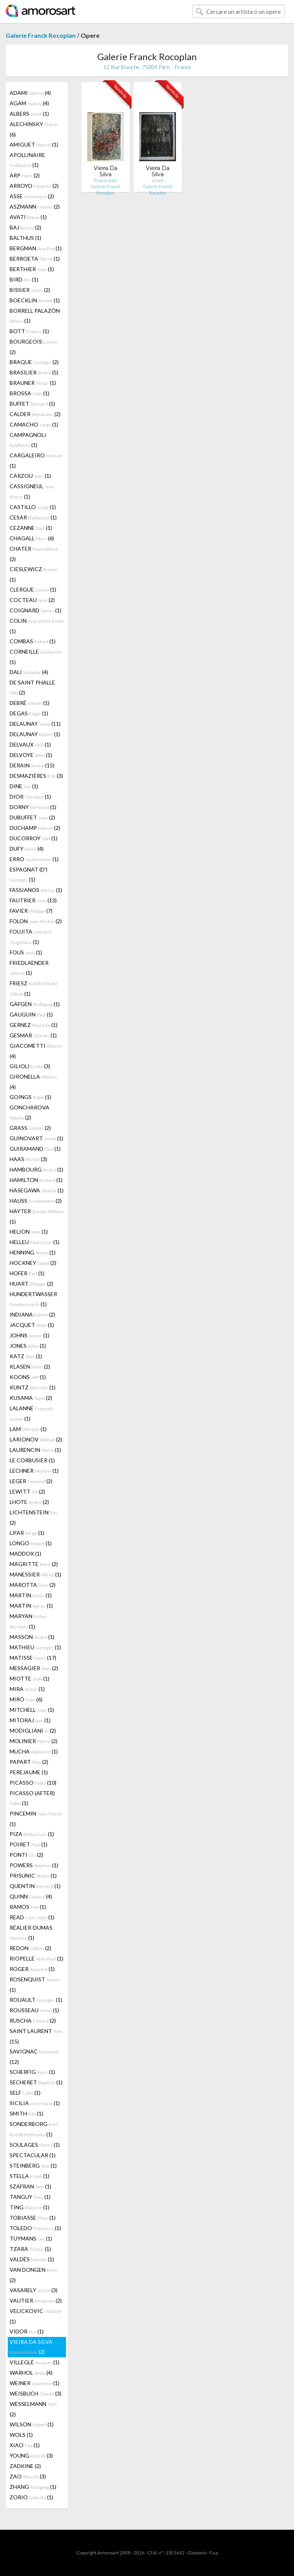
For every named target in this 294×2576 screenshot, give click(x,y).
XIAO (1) (25, 2445)
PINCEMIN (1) (36, 1818)
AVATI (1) (28, 217)
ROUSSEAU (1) (34, 2010)
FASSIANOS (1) (36, 890)
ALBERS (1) (29, 113)
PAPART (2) (29, 1761)
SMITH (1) (26, 2113)
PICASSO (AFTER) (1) (32, 1798)
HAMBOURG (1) (36, 1169)
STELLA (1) (29, 2176)
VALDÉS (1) (32, 2259)
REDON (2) (30, 1948)
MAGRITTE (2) (34, 1564)
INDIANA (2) (32, 1314)
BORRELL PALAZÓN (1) (35, 315)
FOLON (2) (36, 921)
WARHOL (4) (31, 2372)
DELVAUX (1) (30, 744)
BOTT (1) (29, 331)
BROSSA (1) (29, 393)
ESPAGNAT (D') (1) (28, 874)
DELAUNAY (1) (35, 734)
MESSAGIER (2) (34, 1668)
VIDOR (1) (27, 2331)
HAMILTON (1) (36, 1180)
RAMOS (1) (28, 1906)
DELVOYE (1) (31, 755)
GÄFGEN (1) (35, 1004)
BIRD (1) (24, 279)
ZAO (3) (28, 2476)
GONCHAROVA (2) (29, 1112)
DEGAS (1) (29, 713)
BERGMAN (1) (36, 248)
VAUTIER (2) (36, 2300)
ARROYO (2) (34, 185)
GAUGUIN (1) (31, 1014)
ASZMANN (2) (35, 206)
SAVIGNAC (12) (34, 2056)
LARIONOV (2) (36, 1439)
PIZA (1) (32, 1834)
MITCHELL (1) (32, 1709)
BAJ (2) (25, 227)
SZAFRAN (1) (30, 2186)
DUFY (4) (27, 848)
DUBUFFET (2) (32, 817)
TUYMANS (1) (31, 2238)
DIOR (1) (30, 796)
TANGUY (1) (30, 2196)
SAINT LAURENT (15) (36, 2036)
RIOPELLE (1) (36, 1958)
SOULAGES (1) (35, 2144)
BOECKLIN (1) (35, 300)
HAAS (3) (28, 1159)
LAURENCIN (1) (35, 1449)
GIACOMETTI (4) (36, 1050)
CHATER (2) (34, 553)
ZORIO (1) (31, 2497)
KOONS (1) (28, 1377)
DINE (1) (24, 786)
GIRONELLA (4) (33, 1081)
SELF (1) (25, 2092)
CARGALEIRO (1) (36, 460)
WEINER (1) (34, 2383)
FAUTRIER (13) (33, 900)
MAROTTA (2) (33, 1584)
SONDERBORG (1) (34, 2129)
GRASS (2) (30, 1127)
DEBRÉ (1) (29, 703)
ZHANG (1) (33, 2486)
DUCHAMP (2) (35, 827)
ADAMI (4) (30, 92)
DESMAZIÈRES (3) (36, 775)
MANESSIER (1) (35, 1574)
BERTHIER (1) (32, 269)
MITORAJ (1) (30, 1720)
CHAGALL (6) (32, 538)
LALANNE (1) (32, 1413)
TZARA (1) (30, 2249)
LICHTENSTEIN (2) (33, 1517)
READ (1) (32, 1917)
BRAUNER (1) (33, 382)
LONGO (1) (31, 1543)
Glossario (197, 2553)
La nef (158, 180)
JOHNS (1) (29, 1335)
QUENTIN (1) (35, 1886)
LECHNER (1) (34, 1470)
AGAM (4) (29, 103)
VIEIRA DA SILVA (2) (31, 2346)
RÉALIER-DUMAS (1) (31, 1932)
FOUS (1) (26, 952)
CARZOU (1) (30, 475)
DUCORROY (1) (33, 838)
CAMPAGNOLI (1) (28, 440)
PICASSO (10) (33, 1782)
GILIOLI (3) (30, 1066)
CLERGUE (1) (33, 589)
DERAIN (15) (32, 765)
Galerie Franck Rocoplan (41, 35)
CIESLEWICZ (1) (34, 574)
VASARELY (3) (33, 2290)
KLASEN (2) (30, 1366)
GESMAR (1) (33, 1035)
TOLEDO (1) (35, 2228)
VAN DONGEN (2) (33, 2274)
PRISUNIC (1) (33, 1875)
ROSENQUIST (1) (35, 1984)
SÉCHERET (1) (36, 2082)
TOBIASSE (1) (33, 2217)
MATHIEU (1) (35, 1647)
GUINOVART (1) (36, 1138)
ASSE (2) (32, 196)
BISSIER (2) (30, 290)
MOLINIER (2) (33, 1741)
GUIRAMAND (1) (35, 1148)
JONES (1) (28, 1345)
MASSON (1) (32, 1637)
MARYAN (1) (28, 1621)
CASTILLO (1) (33, 507)
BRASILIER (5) (34, 372)
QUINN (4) (31, 1896)
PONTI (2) (26, 1854)
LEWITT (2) (27, 1491)
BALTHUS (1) (25, 237)
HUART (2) (31, 1283)
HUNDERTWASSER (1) (33, 1299)
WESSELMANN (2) (33, 2409)
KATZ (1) (26, 1356)
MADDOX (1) (25, 1553)
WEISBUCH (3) (35, 2393)
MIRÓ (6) (26, 1699)
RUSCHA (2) (33, 2020)
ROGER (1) (32, 1969)
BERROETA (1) (35, 258)
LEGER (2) (31, 1481)
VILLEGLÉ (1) (34, 2362)
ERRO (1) (34, 859)
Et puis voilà (105, 180)
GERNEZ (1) (33, 1025)
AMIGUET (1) (34, 144)
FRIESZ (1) (33, 988)
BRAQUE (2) (34, 362)
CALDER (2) (35, 414)
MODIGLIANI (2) (33, 1730)
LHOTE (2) (29, 1502)
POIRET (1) (28, 1844)
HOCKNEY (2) (33, 1262)
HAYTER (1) (37, 1216)
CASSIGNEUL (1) (32, 491)
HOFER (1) (27, 1273)
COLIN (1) (37, 625)
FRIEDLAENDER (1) (29, 967)
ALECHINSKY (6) (33, 129)
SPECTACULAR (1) (33, 2155)
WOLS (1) (21, 2434)
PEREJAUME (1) (29, 1772)
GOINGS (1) (30, 1097)
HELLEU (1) (34, 1242)
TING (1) (29, 2207)
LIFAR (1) (27, 1532)
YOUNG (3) (31, 2455)
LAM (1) (28, 1429)
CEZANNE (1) (31, 527)
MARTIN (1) (31, 1595)
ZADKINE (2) (25, 2466)
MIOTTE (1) (29, 1678)
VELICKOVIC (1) (36, 2316)
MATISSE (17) (33, 1657)
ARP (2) (25, 175)
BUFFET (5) (32, 403)
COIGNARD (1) (35, 610)
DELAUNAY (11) (35, 723)
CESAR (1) (33, 517)
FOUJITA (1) (30, 936)
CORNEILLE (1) (36, 656)
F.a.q (214, 2553)
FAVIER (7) (31, 910)
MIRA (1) (27, 1689)
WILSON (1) (32, 2424)
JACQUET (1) (32, 1325)
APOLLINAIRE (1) (27, 160)
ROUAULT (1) (36, 1999)
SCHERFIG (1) (32, 2072)
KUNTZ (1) (33, 1387)
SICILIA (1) (35, 2103)
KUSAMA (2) (31, 1397)
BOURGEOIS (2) (33, 346)
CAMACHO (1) (34, 424)
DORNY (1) (33, 807)
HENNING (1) (33, 1252)
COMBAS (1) (33, 641)
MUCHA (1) (34, 1751)
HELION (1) (29, 1231)
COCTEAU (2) (32, 600)
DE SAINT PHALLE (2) (32, 687)
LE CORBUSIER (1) (32, 1460)
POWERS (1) (34, 1865)
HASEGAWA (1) (37, 1190)
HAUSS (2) (36, 1200)
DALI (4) (29, 672)
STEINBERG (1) (33, 2165)
